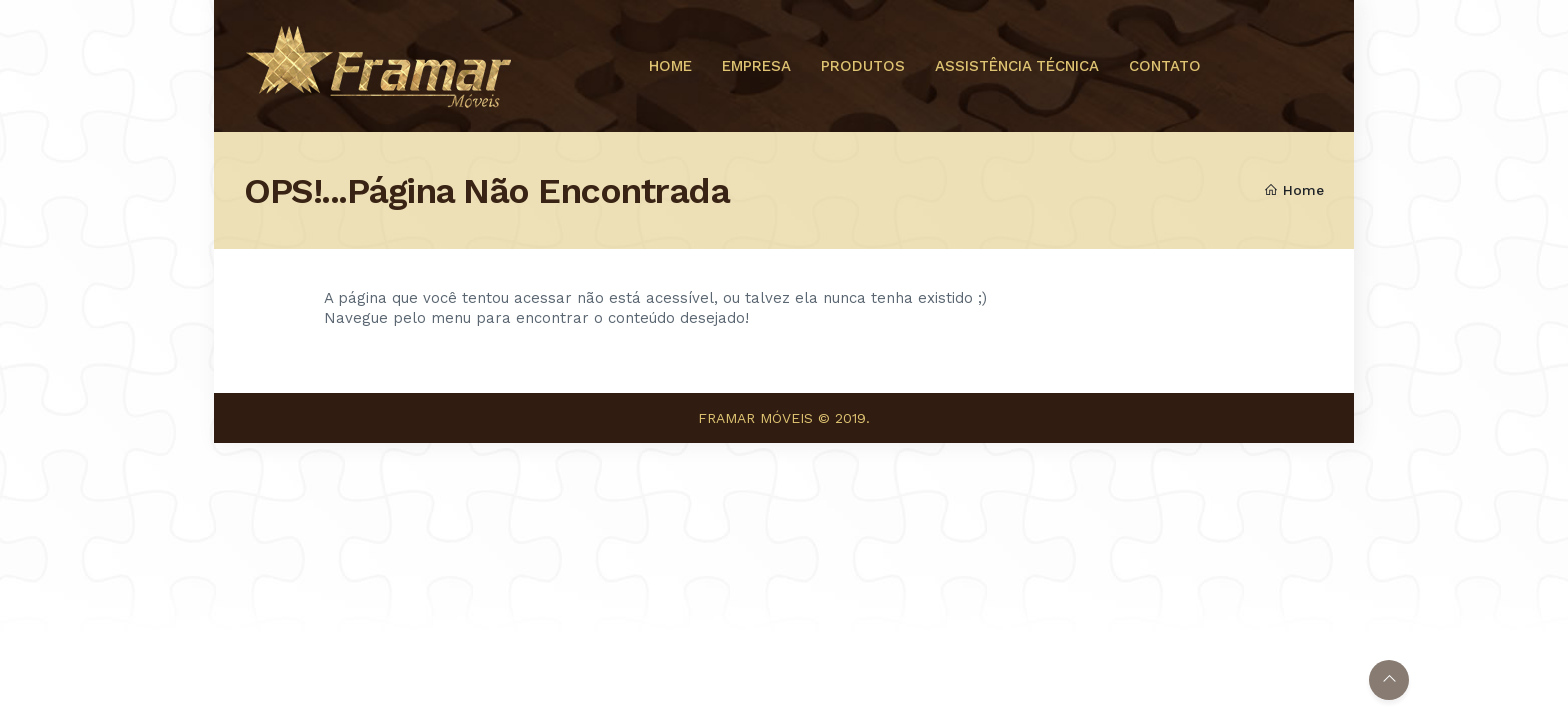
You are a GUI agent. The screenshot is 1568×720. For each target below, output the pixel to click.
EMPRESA (756, 66)
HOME (670, 66)
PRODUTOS (863, 66)
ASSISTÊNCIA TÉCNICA (1017, 66)
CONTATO (1165, 66)
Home (1294, 190)
